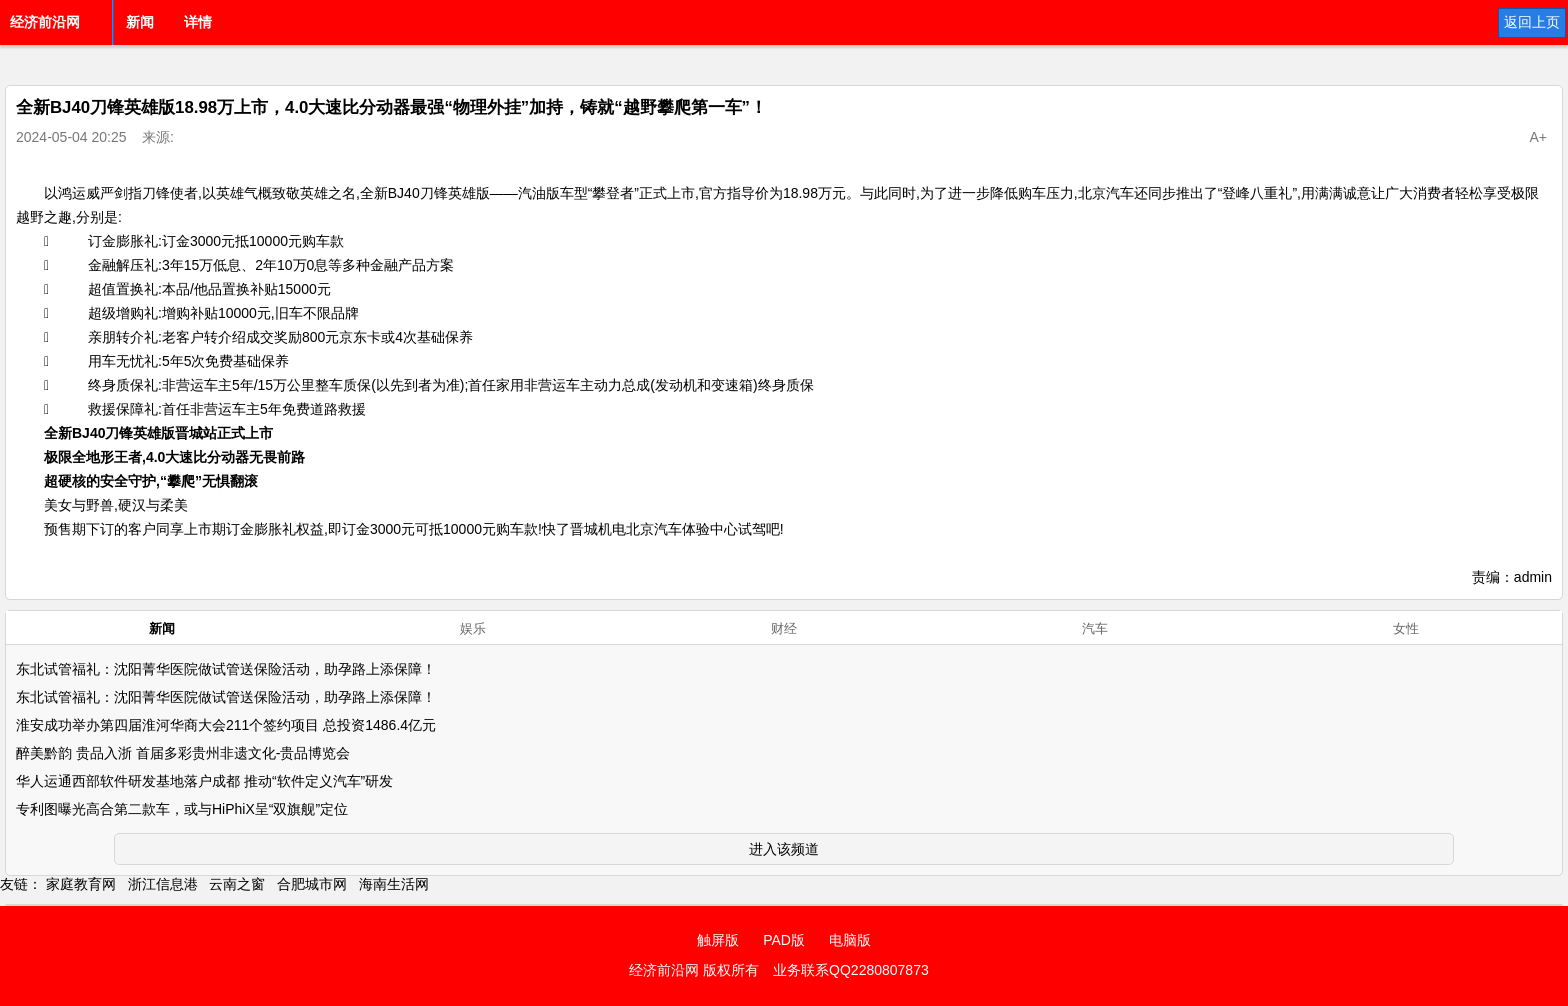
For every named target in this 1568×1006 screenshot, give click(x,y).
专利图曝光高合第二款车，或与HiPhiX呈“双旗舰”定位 (182, 809)
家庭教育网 (81, 884)
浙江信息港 (163, 884)
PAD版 (784, 940)
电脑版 (850, 940)
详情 (198, 22)
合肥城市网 (312, 884)
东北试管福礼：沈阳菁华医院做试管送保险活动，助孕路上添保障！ (226, 669)
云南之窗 (237, 884)
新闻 (140, 22)
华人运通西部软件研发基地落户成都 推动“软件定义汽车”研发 (204, 781)
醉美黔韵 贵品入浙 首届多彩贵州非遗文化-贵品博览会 (183, 753)
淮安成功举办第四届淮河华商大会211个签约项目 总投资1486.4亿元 (226, 725)
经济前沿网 (45, 22)
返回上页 (1532, 22)
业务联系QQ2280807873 (851, 970)
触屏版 (718, 940)
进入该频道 (784, 849)
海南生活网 (394, 884)
